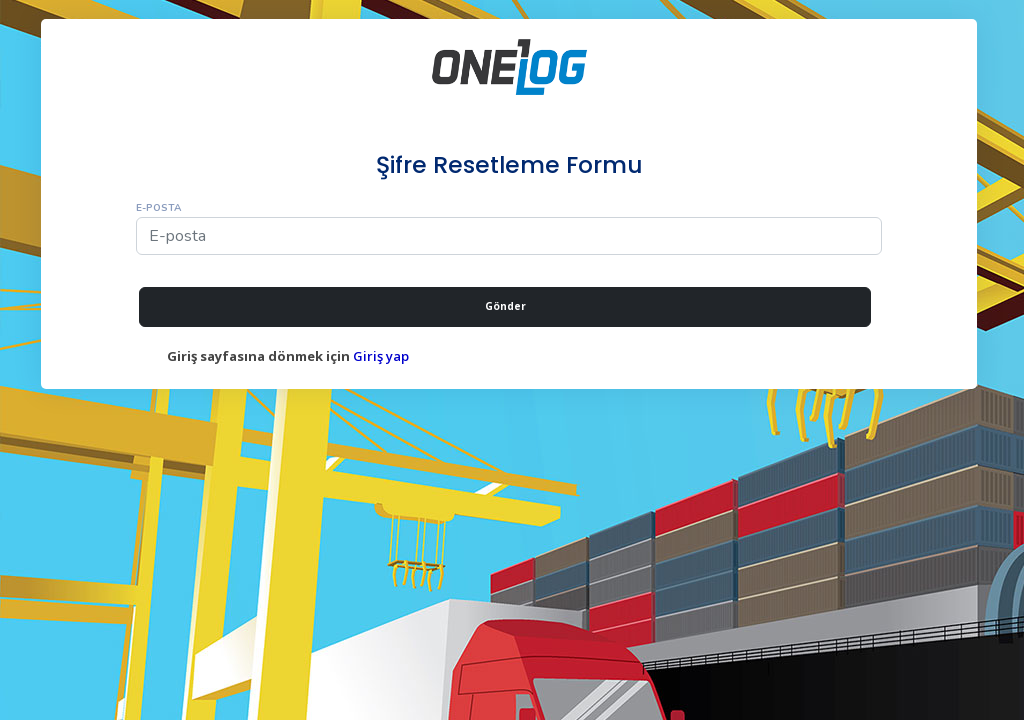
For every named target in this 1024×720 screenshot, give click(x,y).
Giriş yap (381, 356)
